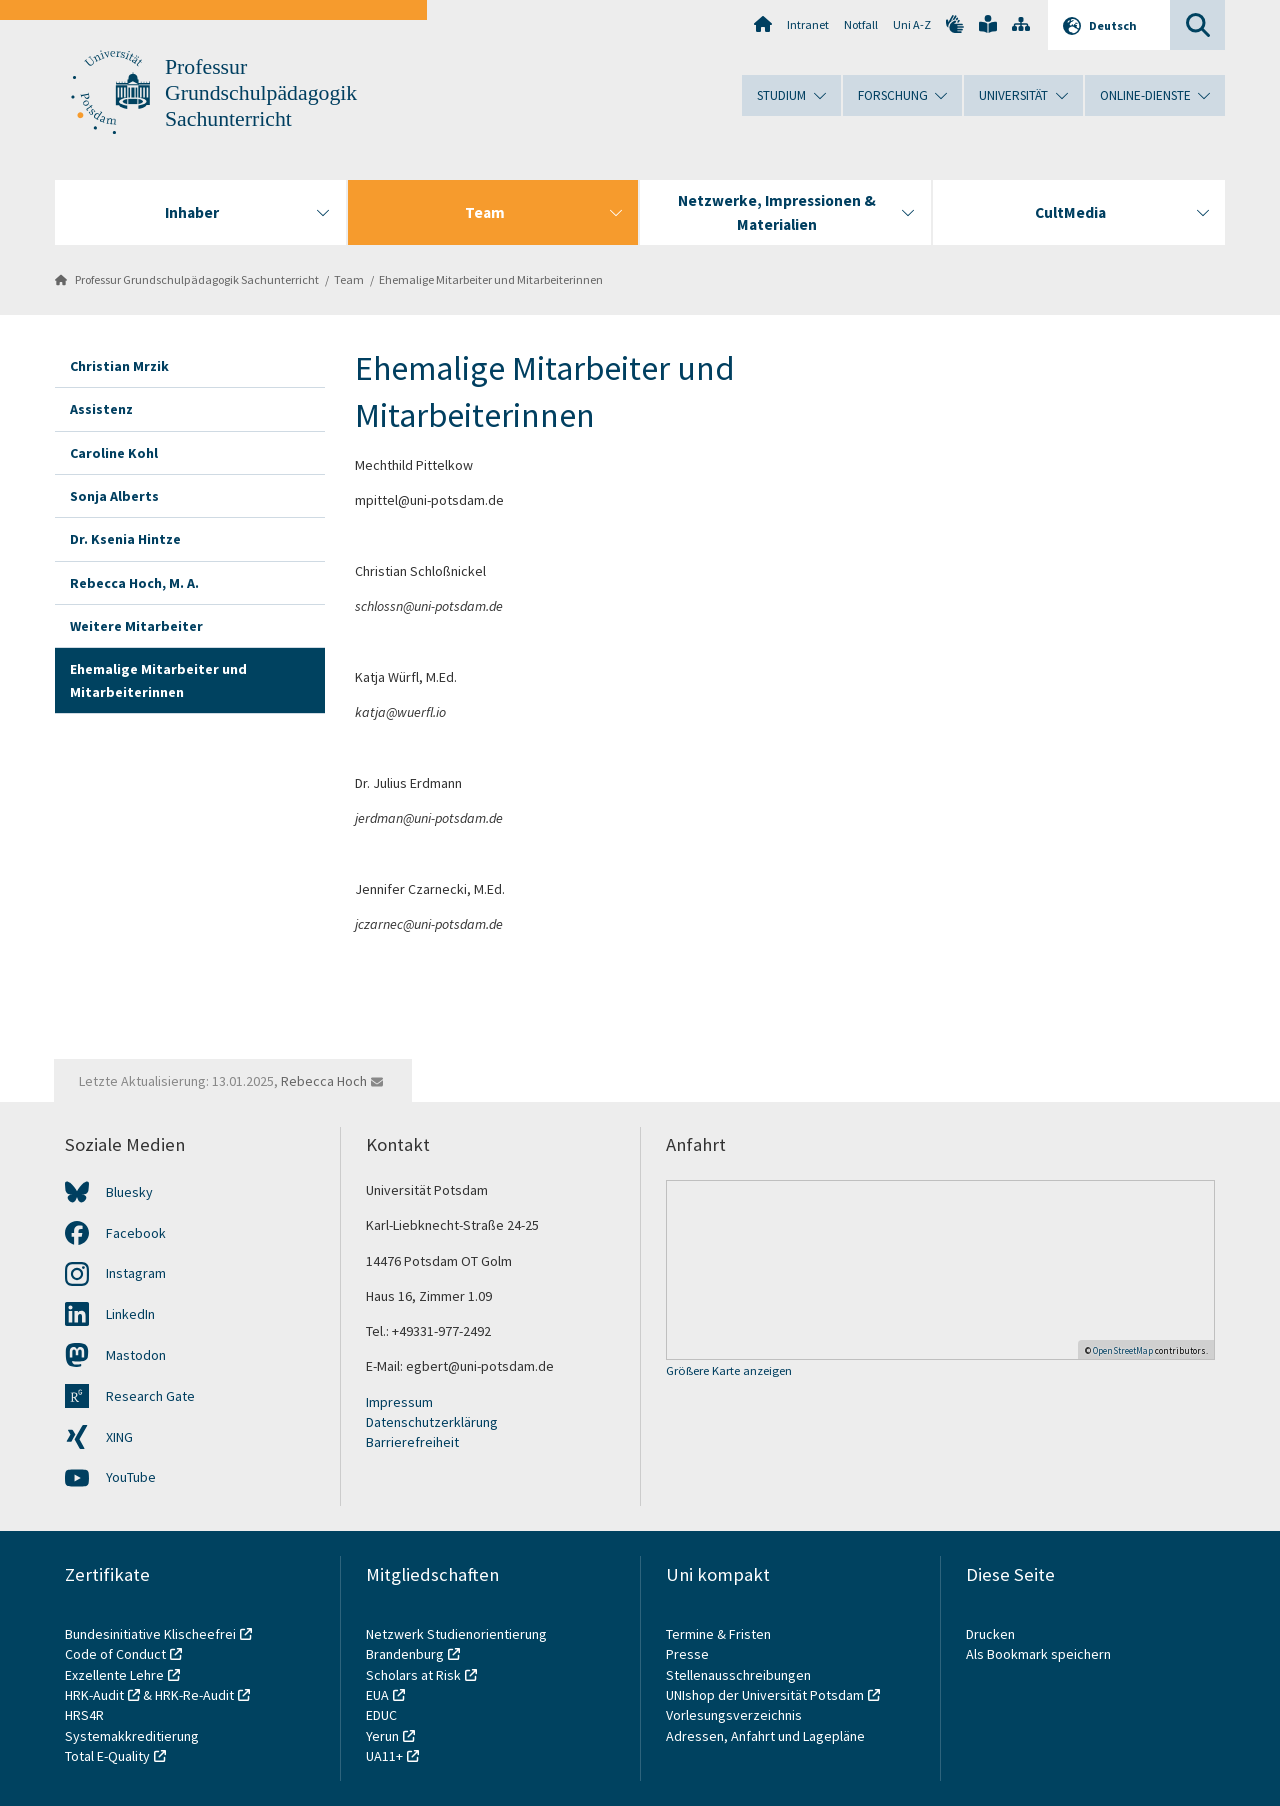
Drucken (990, 1634)
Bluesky (129, 1192)
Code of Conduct (115, 1654)
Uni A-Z (912, 24)
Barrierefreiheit (412, 1442)
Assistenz (101, 409)
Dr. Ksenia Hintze (125, 539)
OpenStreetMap (1123, 1350)
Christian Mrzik (119, 366)
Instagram (136, 1273)
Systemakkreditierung (132, 1736)
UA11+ (384, 1756)
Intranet (808, 24)
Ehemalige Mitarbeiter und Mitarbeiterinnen (491, 279)
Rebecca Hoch (324, 1081)
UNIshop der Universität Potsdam (765, 1695)
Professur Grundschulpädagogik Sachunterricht (261, 93)
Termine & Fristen (720, 1634)
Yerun (382, 1736)
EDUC (381, 1715)
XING (119, 1437)
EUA (377, 1695)
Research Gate (150, 1396)
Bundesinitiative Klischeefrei (150, 1634)
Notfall (861, 24)
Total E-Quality (107, 1756)
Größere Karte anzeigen (729, 1371)
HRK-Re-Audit (194, 1695)
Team (349, 279)
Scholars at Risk (413, 1675)
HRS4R (84, 1715)
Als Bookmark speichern (1038, 1654)
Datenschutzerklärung (432, 1422)
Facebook (136, 1233)
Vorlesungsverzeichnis (735, 1715)
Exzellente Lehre (114, 1675)
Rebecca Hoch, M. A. (134, 583)
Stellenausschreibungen (738, 1675)
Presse (689, 1654)
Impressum (399, 1402)
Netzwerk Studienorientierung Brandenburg (456, 1644)
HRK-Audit (94, 1695)
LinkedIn (130, 1314)
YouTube (131, 1477)
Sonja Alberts (114, 496)
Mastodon (136, 1355)
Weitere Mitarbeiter (136, 626)
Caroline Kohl (114, 453)
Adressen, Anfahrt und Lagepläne (765, 1736)
